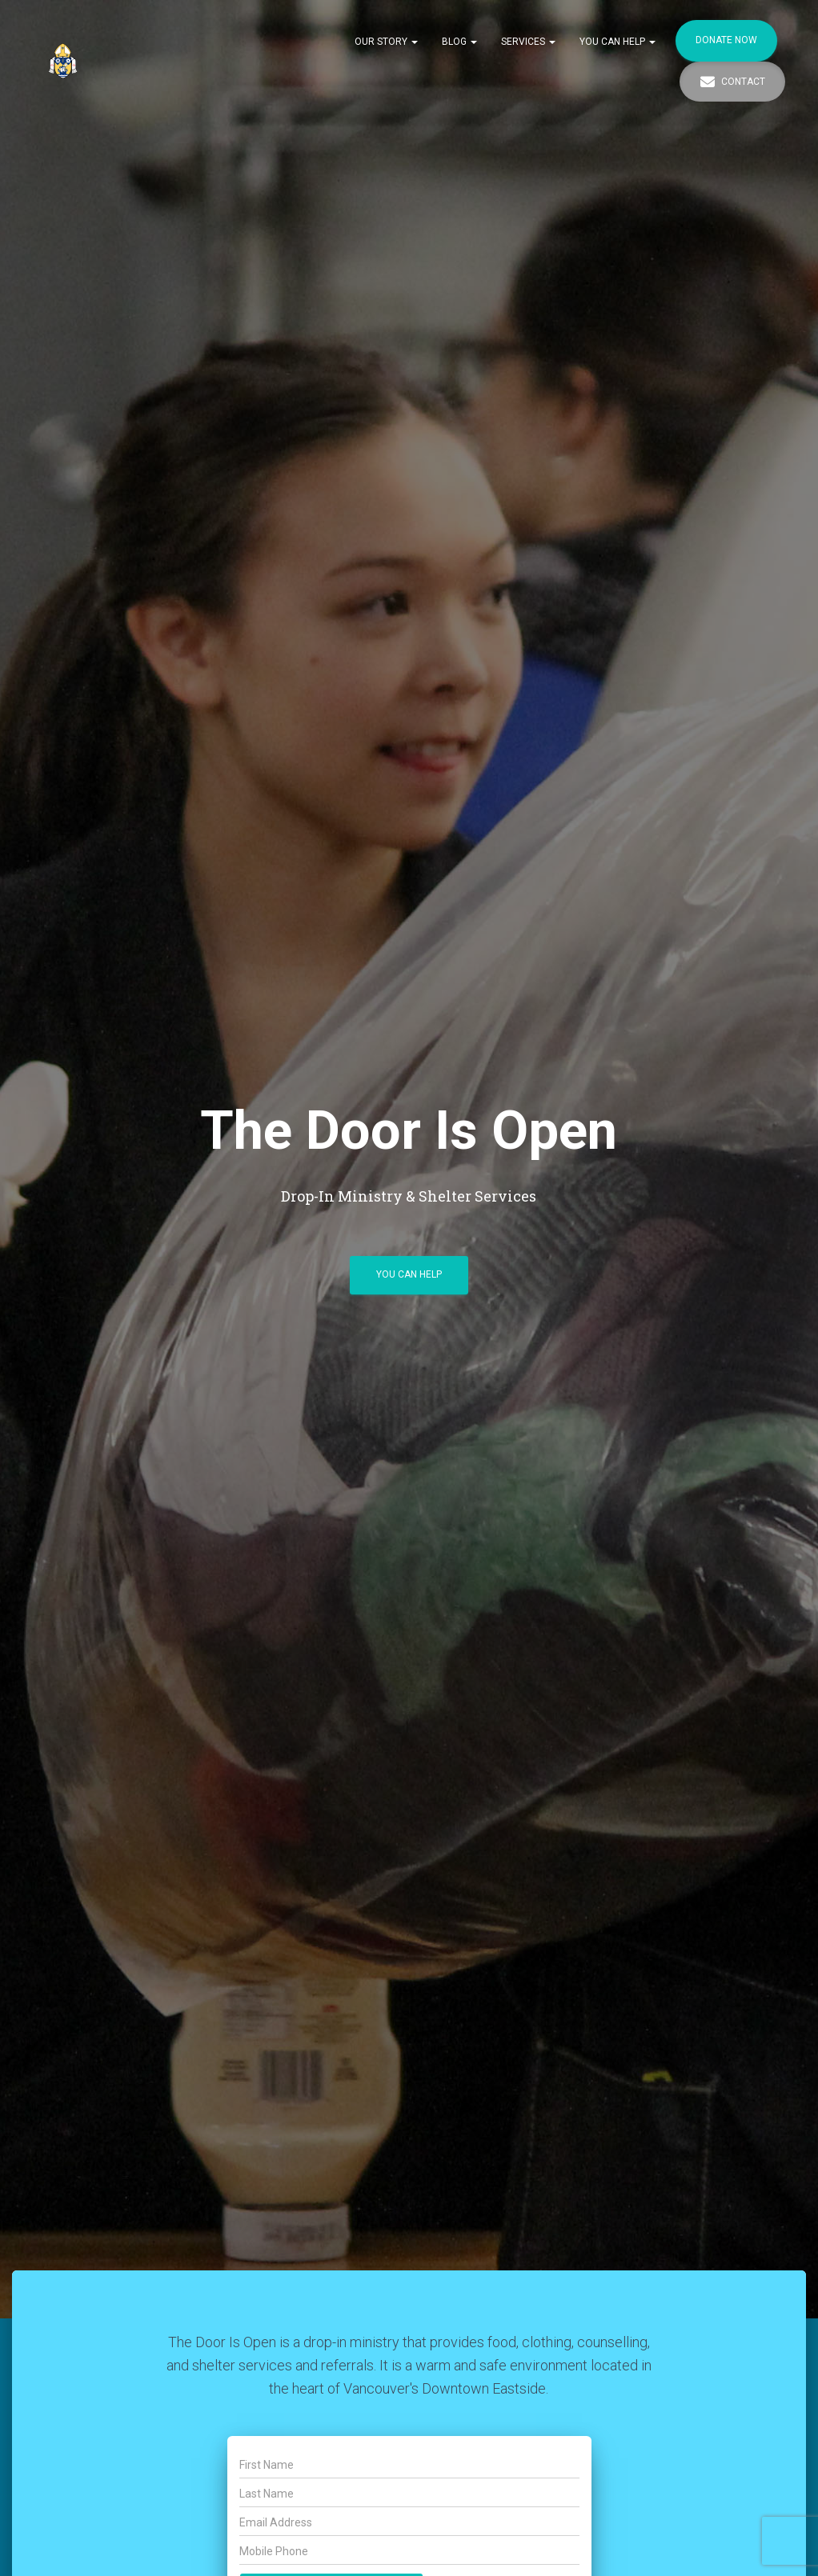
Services (528, 41)
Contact (732, 82)
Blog (459, 41)
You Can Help (617, 41)
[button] (414, 41)
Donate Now (726, 40)
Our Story (386, 41)
